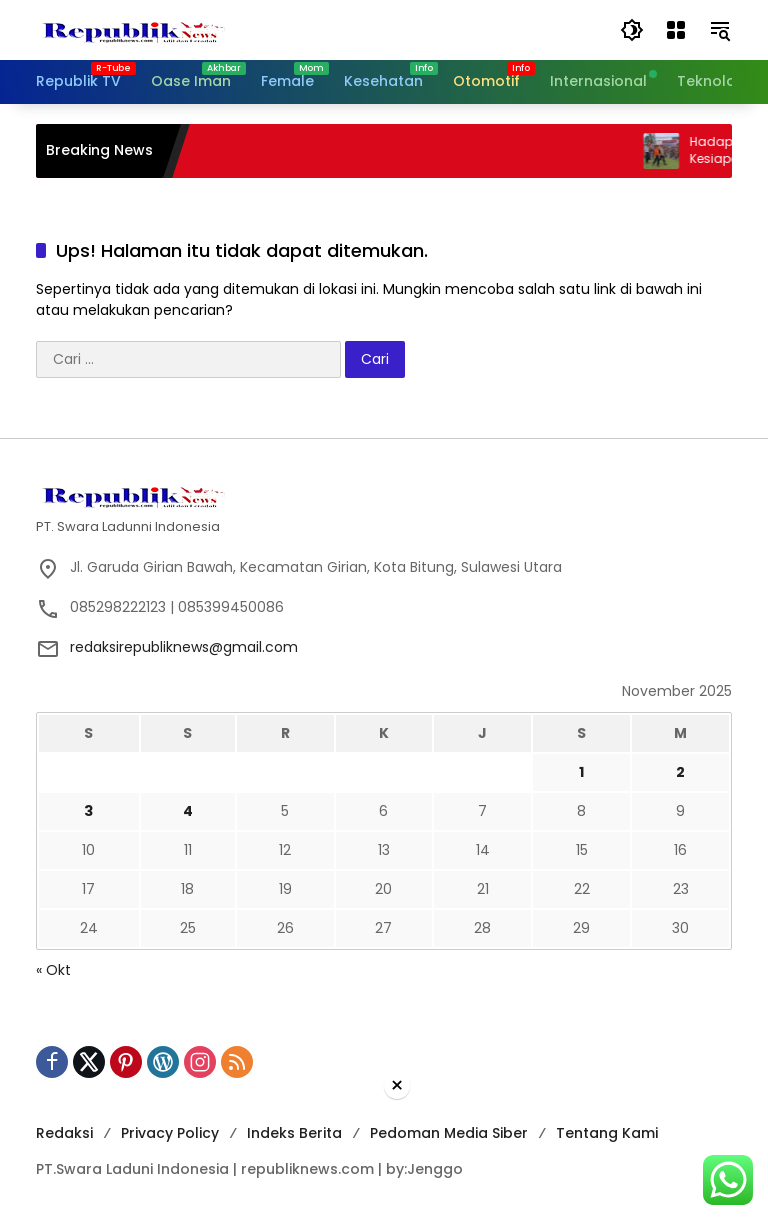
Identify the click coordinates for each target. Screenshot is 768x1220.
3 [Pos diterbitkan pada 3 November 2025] (88, 811)
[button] (632, 30)
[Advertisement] (384, 1160)
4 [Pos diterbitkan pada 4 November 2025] (188, 811)
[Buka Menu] (676, 30)
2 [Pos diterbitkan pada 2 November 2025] (680, 772)
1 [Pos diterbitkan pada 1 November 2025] (581, 772)
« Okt (53, 970)
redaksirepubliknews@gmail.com (184, 647)
